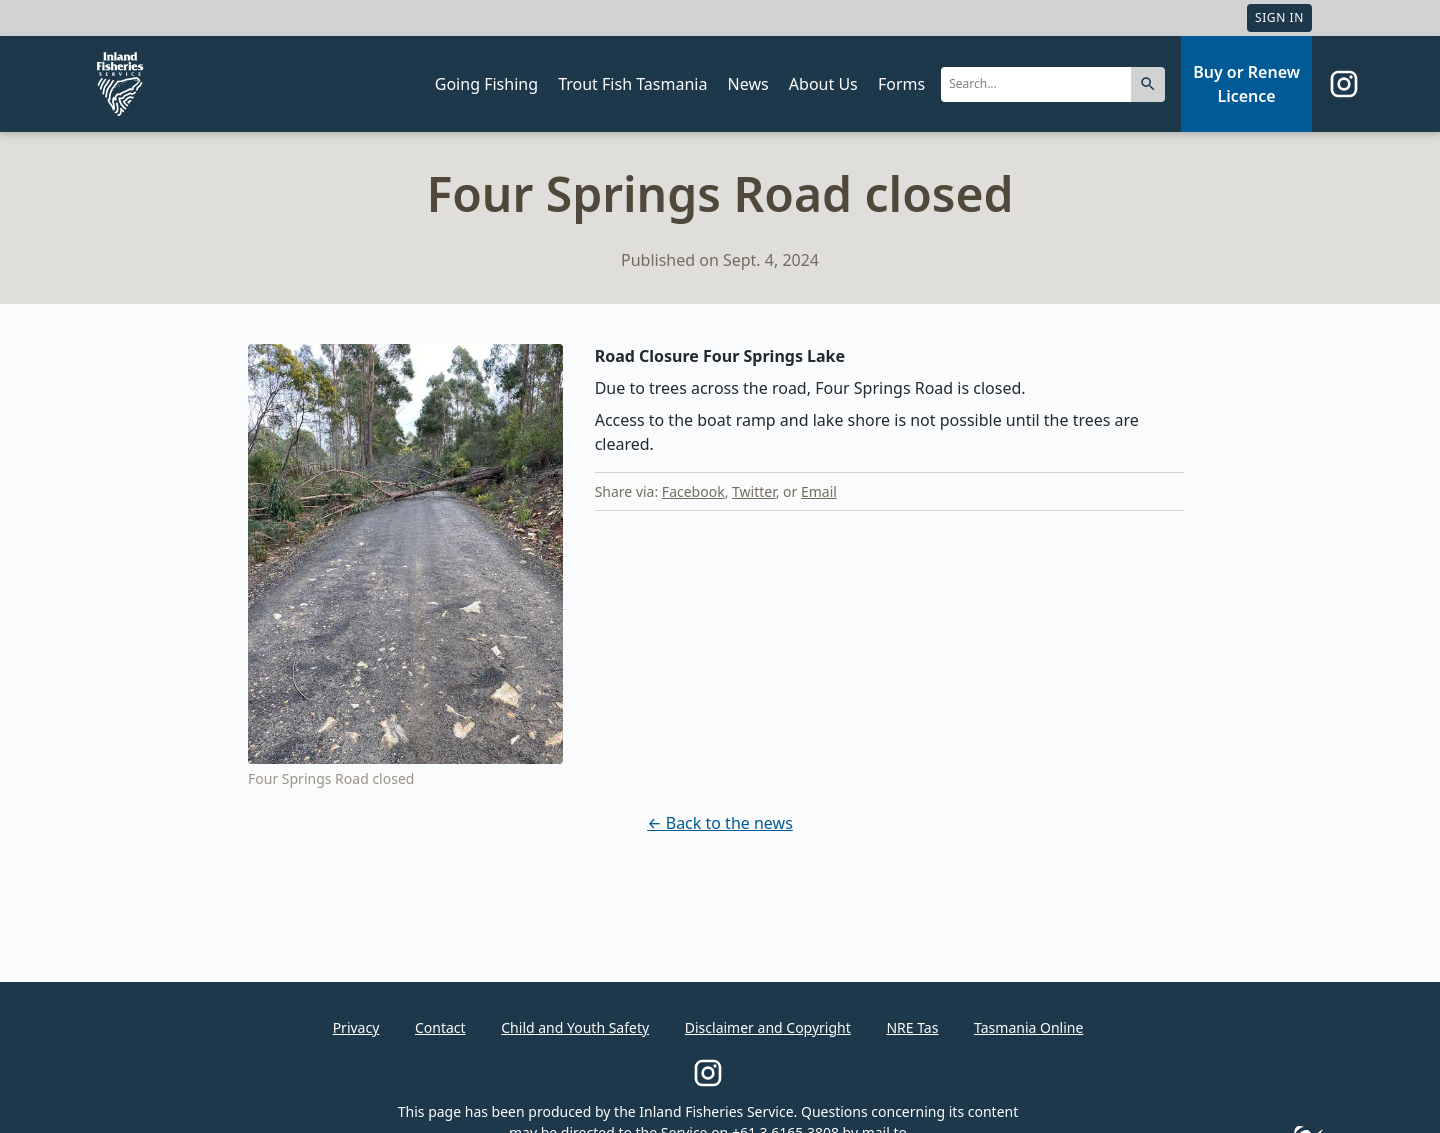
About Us (823, 84)
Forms (901, 84)
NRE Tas (912, 1027)
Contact (440, 1027)
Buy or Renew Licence (1246, 84)
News (748, 84)
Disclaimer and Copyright (768, 1027)
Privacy (356, 1027)
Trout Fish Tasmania (632, 84)
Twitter (754, 491)
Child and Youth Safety (575, 1027)
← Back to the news (720, 823)
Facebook (693, 491)
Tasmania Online (1028, 1027)
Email (819, 491)
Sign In (1279, 17)
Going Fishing (486, 84)
